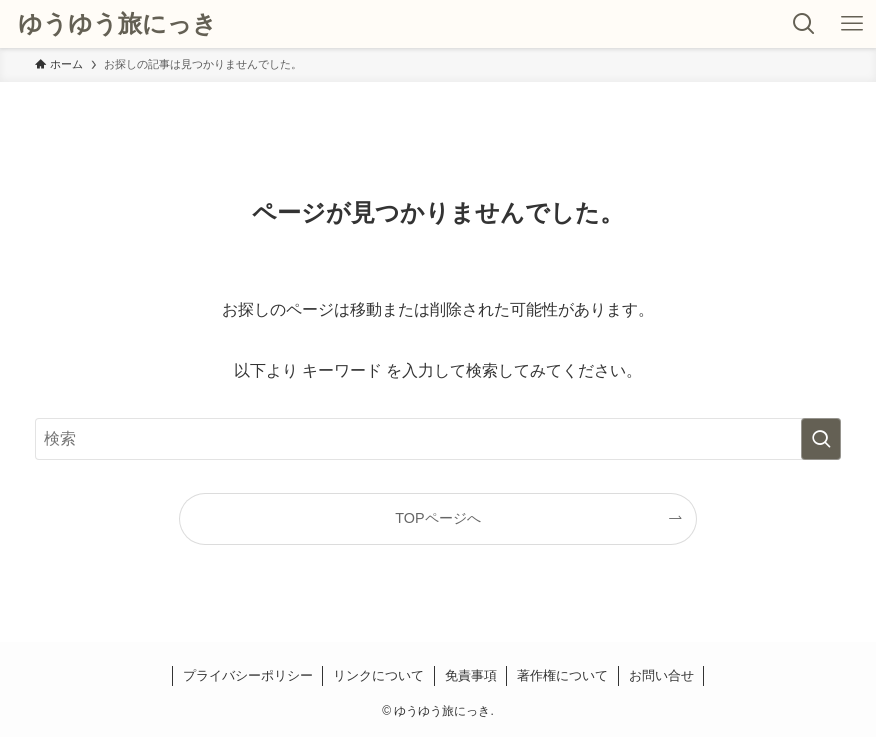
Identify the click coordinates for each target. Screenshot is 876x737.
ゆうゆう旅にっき (117, 24)
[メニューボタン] (852, 24)
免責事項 (471, 675)
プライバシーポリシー (248, 675)
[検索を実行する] (821, 439)
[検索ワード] (438, 439)
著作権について (562, 675)
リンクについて (378, 675)
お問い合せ (661, 675)
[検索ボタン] (804, 24)
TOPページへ (437, 518)
